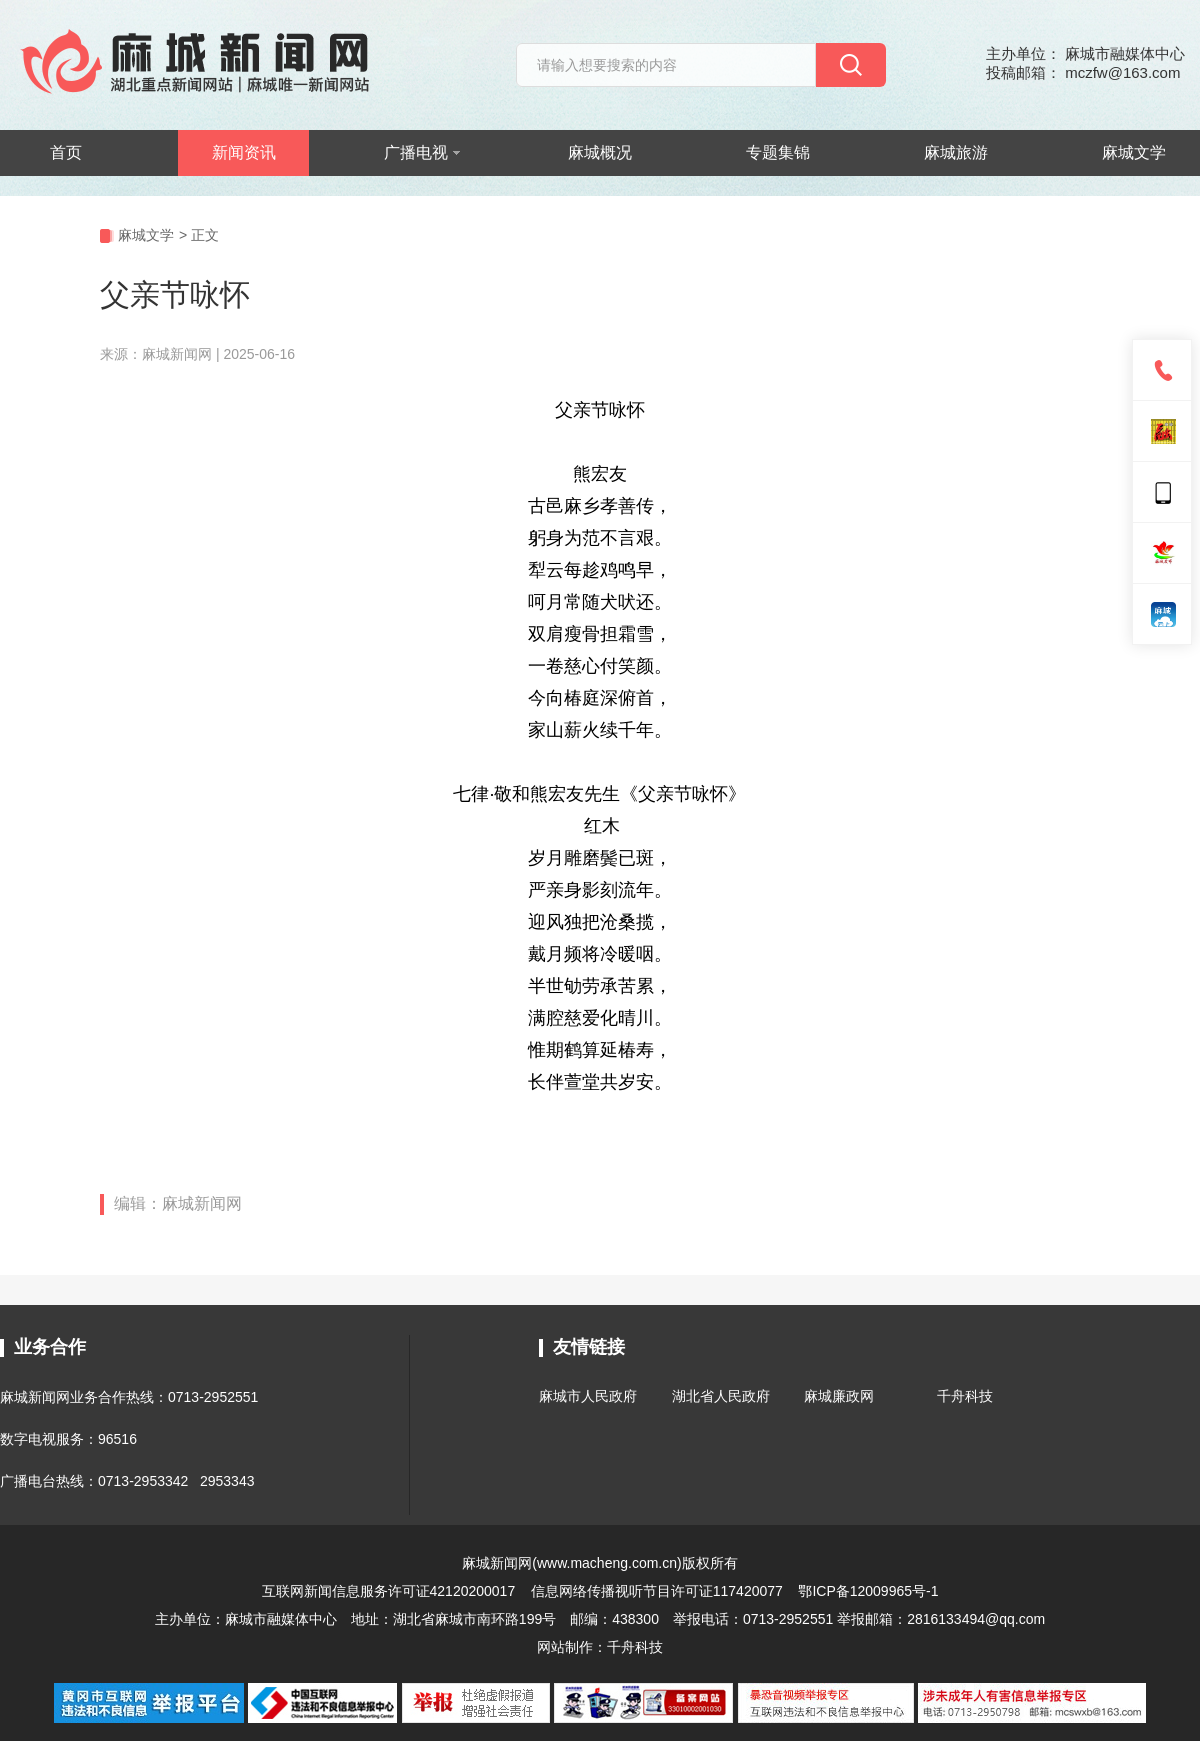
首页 (66, 152)
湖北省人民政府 (721, 1396)
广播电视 (422, 152)
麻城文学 (1134, 152)
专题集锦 (778, 152)
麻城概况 (600, 152)
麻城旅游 (956, 152)
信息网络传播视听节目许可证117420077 (657, 1591)
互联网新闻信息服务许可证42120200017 (391, 1591)
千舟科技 (965, 1396)
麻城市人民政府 (588, 1396)
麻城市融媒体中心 (281, 1619)
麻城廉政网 (839, 1396)
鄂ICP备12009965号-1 (868, 1591)
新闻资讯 (244, 152)
